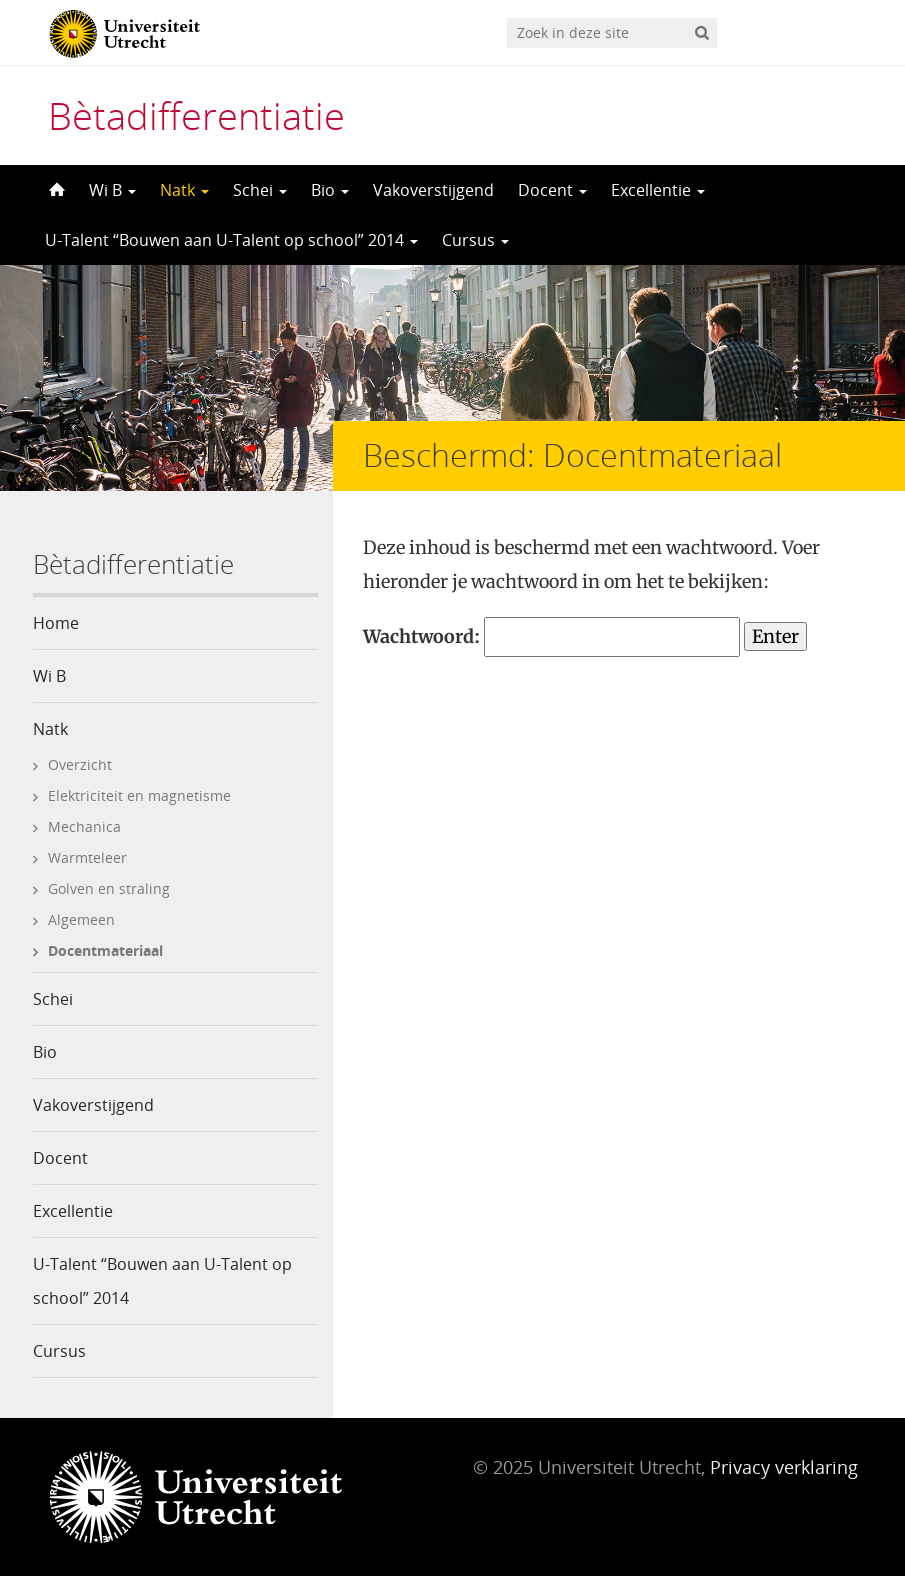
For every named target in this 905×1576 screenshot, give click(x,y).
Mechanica (84, 826)
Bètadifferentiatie (196, 115)
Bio (330, 190)
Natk (184, 190)
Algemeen (81, 919)
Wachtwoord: (551, 637)
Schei (260, 190)
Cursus (475, 240)
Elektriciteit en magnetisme (139, 795)
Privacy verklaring (784, 1467)
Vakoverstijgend (433, 190)
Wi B (112, 190)
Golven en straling (109, 888)
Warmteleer (87, 857)
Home (56, 623)
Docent (552, 190)
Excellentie (658, 190)
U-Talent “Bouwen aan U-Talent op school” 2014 (231, 240)
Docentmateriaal (105, 950)
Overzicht (80, 764)
